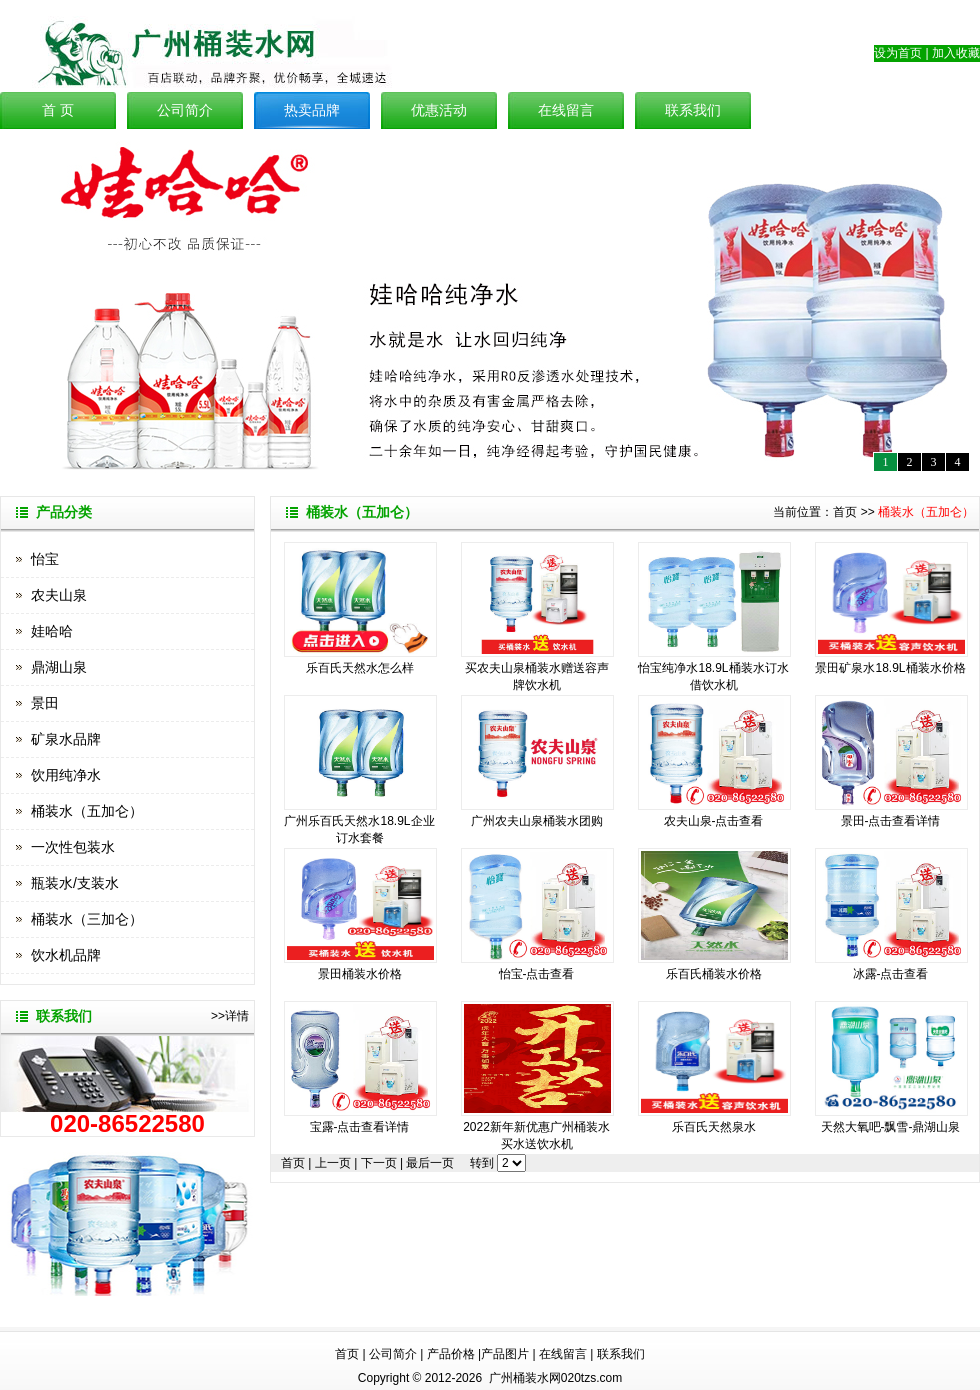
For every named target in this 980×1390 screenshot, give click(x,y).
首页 (845, 512)
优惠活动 (439, 110)
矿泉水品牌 (66, 739)
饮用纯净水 (66, 775)
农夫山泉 (59, 595)
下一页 (376, 1163)
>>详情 (230, 1016)
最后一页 (430, 1163)
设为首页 (898, 53)
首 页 (58, 110)
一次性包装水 (73, 847)
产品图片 (505, 1354)
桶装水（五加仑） (87, 811)
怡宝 (45, 559)
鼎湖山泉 (59, 667)
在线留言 (566, 110)
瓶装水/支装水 (75, 883)
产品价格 (451, 1354)
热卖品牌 (312, 110)
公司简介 (185, 110)
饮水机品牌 (66, 955)
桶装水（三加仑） (87, 919)
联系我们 (693, 110)
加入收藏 (956, 53)
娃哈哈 (52, 631)
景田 (45, 703)
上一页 (330, 1163)
